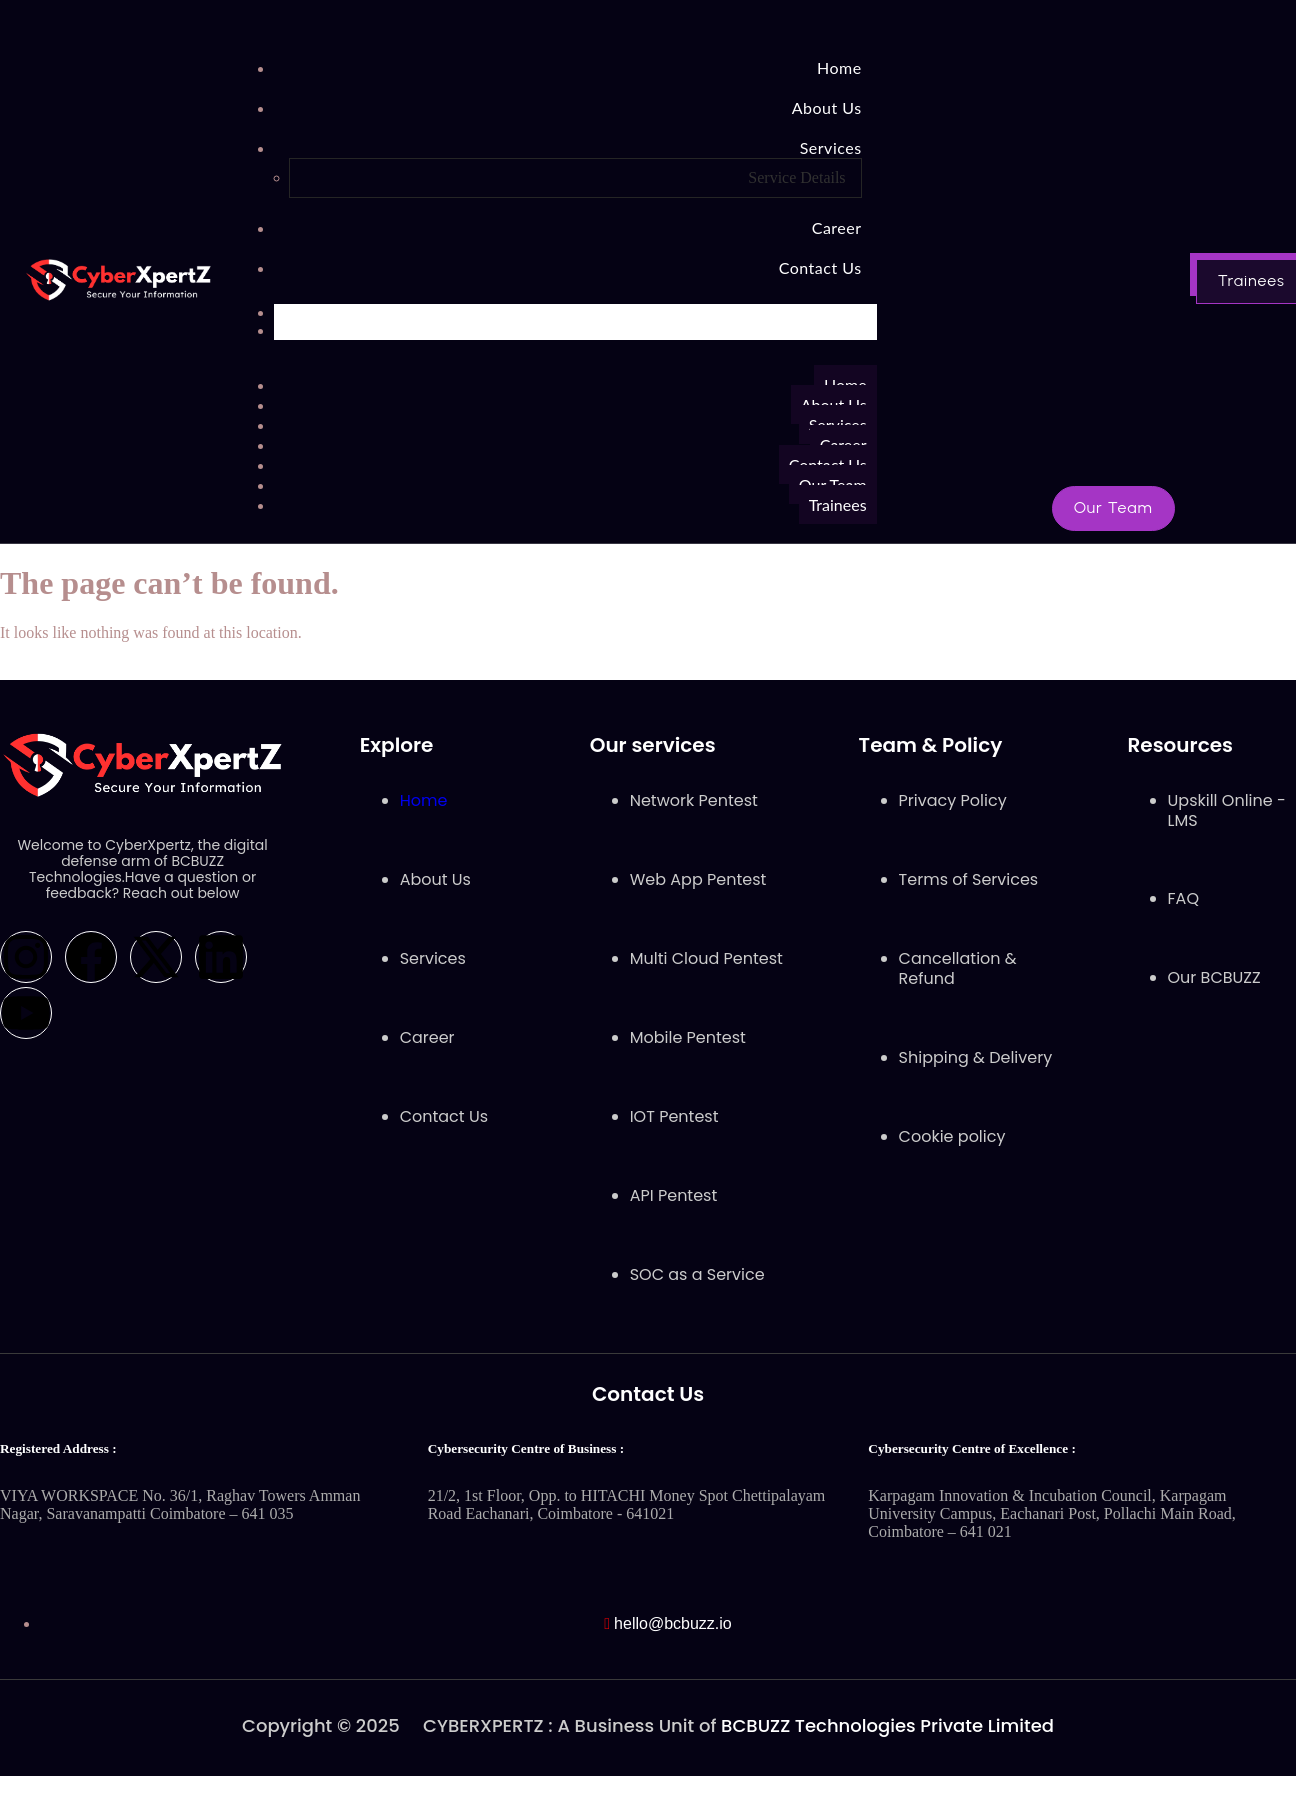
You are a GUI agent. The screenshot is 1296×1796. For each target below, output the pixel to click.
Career (837, 227)
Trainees (838, 504)
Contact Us (820, 267)
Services (831, 147)
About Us (827, 107)
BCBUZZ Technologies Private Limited (887, 1725)
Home (839, 67)
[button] (1113, 508)
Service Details (796, 177)
